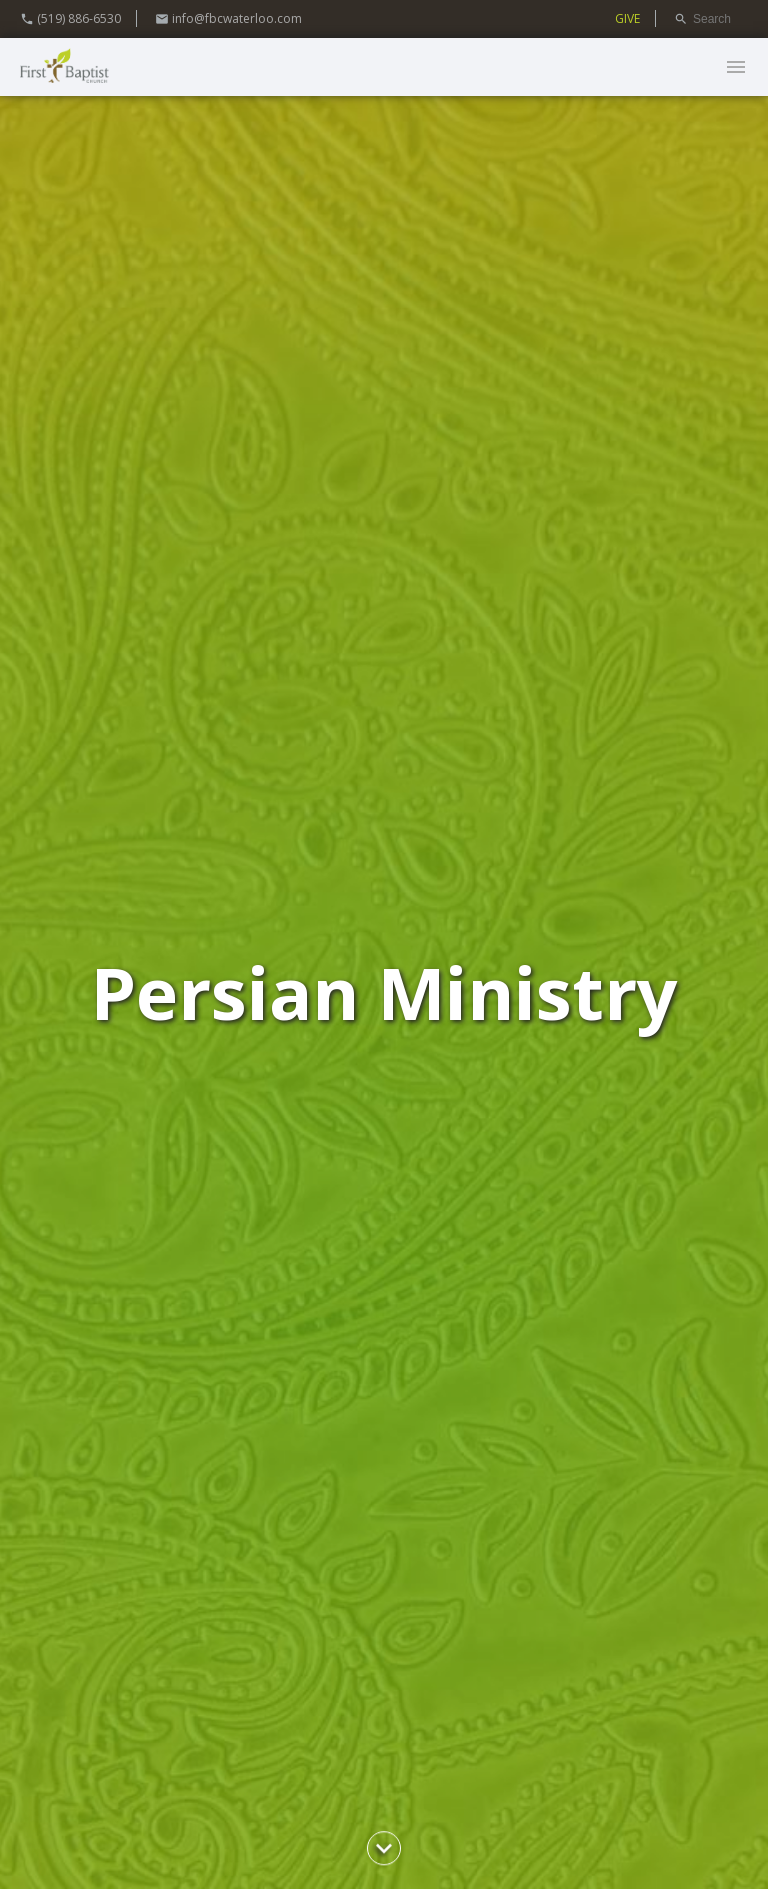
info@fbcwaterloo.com (228, 18)
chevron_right (384, 1848)
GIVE (627, 18)
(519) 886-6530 (70, 18)
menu (736, 67)
